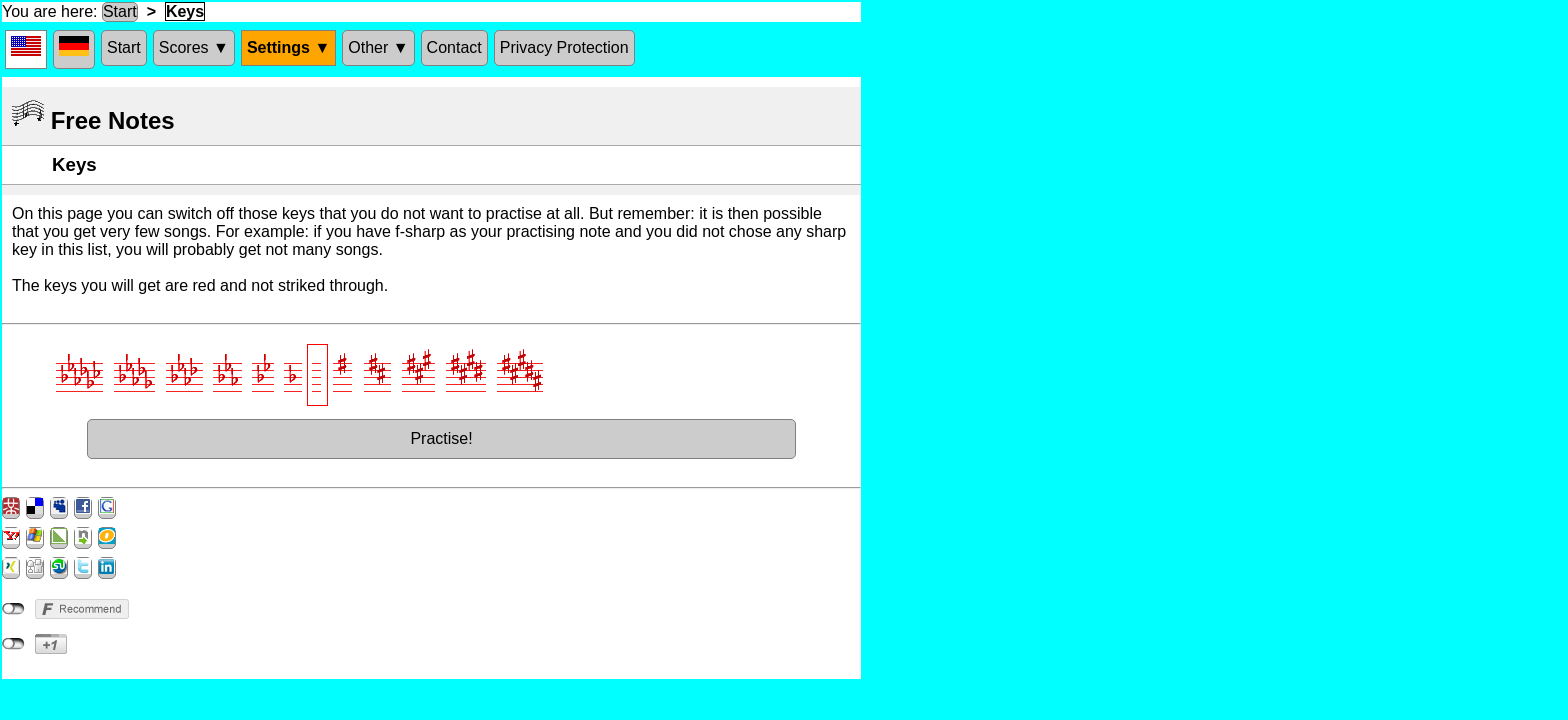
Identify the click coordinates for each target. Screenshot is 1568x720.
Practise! (441, 438)
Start (120, 11)
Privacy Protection (564, 47)
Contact (454, 47)
